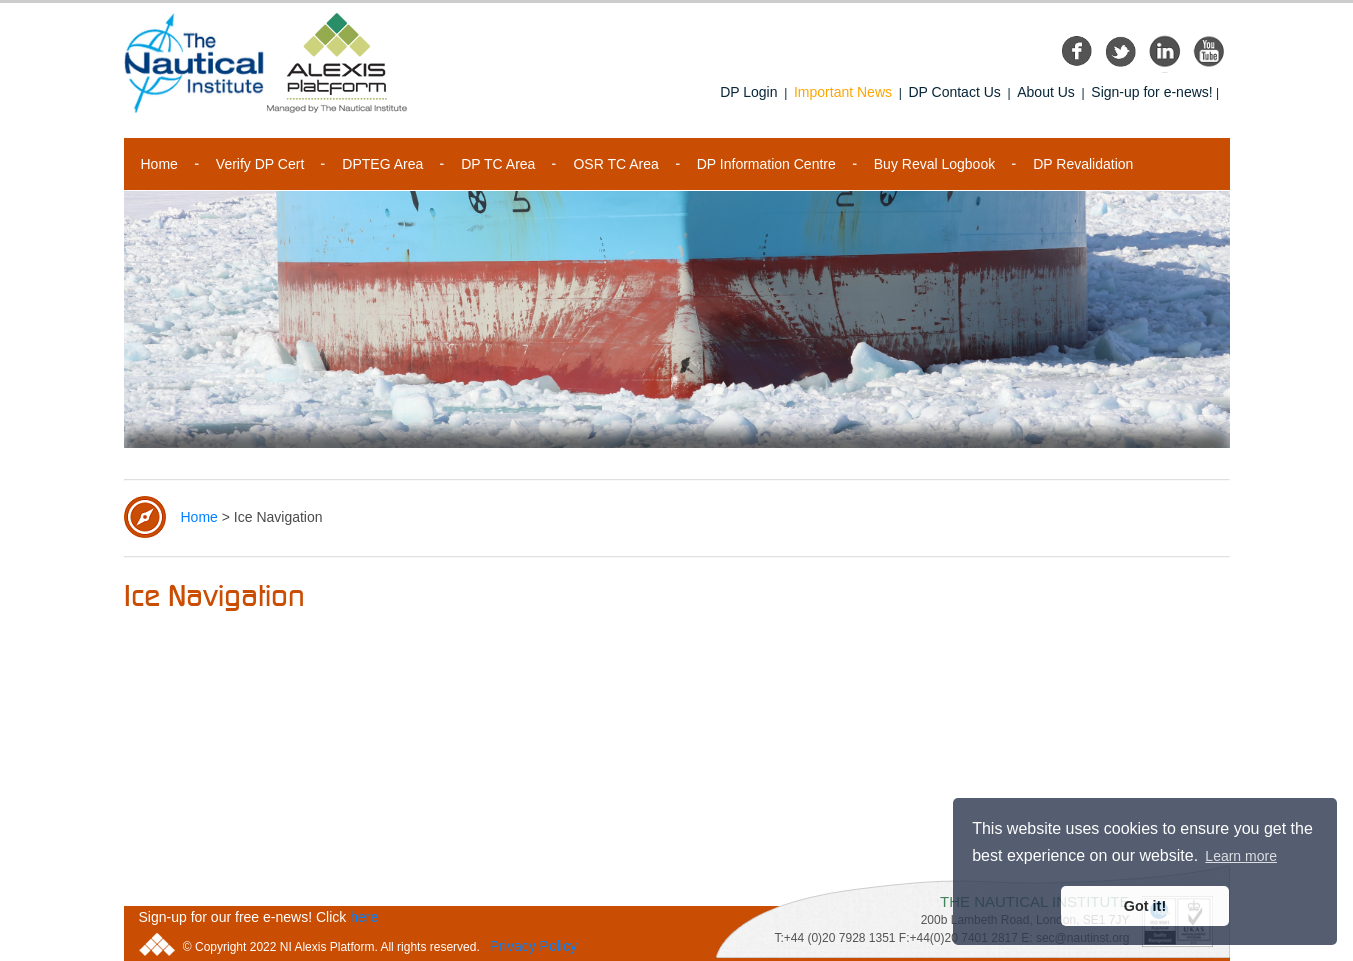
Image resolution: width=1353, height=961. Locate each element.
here (364, 917)
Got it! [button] (1145, 906)
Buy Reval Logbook (934, 164)
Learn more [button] (1241, 856)
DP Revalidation (1083, 164)
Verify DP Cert (260, 164)
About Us (1046, 92)
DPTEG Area (382, 164)
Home (159, 164)
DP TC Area (498, 164)
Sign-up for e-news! (1151, 92)
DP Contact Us (954, 92)
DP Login (748, 92)
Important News (843, 92)
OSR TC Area (615, 164)
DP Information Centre (766, 164)
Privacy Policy (533, 946)
